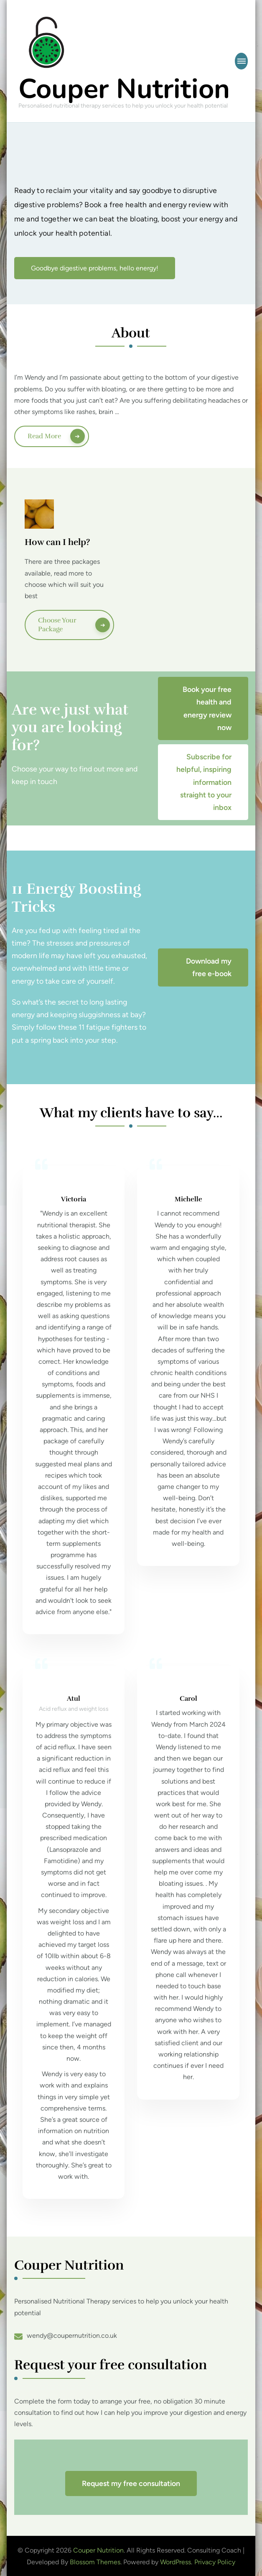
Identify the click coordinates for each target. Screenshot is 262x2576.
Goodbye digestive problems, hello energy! (94, 268)
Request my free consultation (131, 2483)
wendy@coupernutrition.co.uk (72, 2335)
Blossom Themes (95, 2562)
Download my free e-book (208, 967)
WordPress (175, 2562)
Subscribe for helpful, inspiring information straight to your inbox (203, 782)
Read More (44, 436)
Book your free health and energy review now (207, 708)
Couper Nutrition (124, 89)
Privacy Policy (214, 2562)
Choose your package (57, 624)
